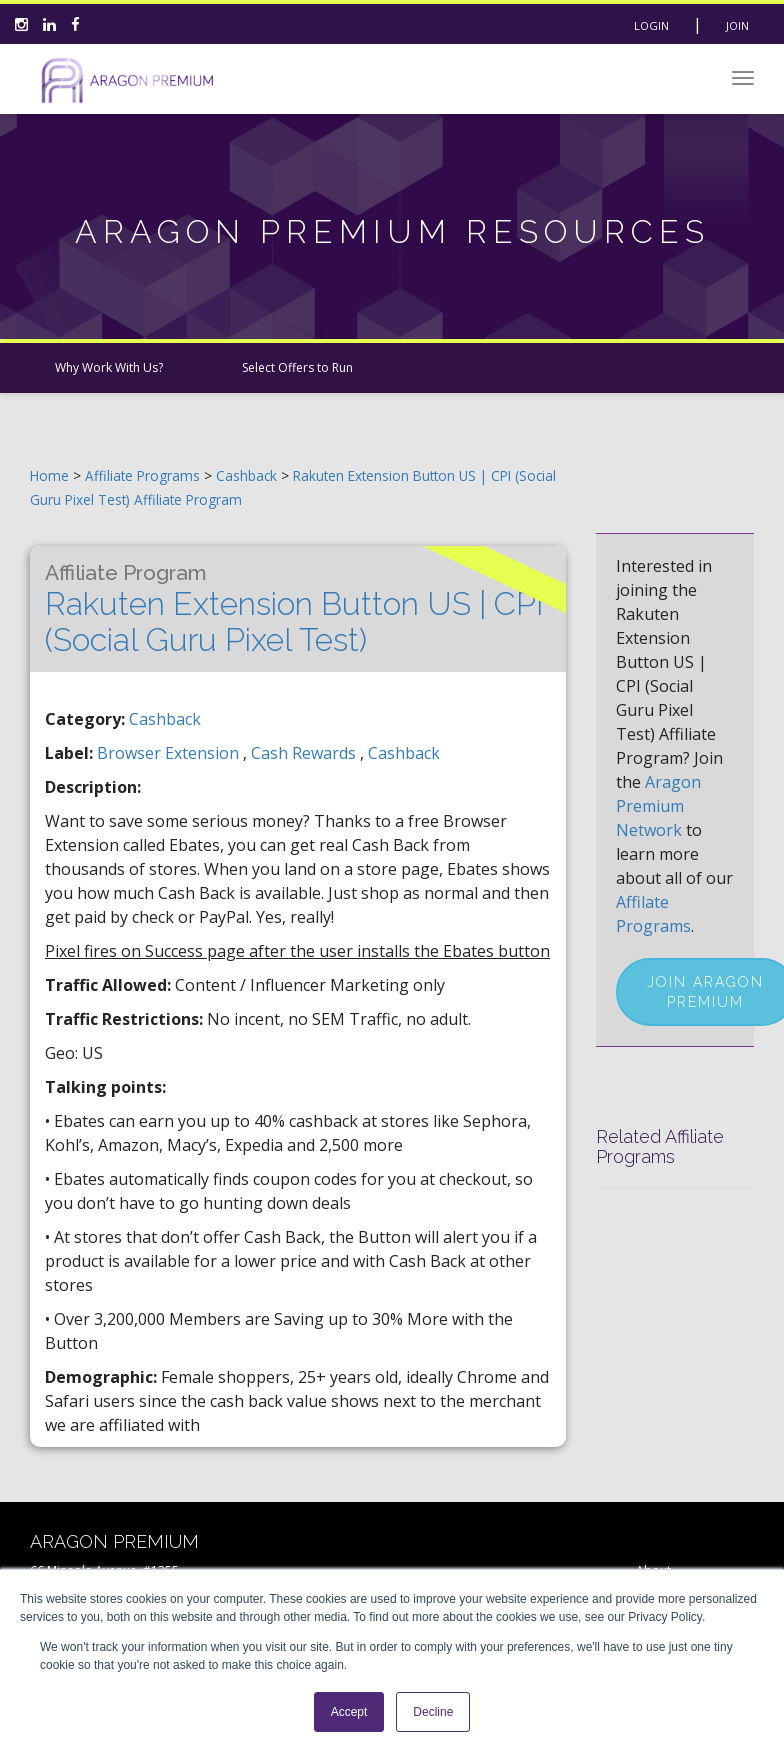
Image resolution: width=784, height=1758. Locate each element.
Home (49, 475)
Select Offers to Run (297, 367)
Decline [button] (433, 1712)
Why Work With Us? (109, 367)
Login (651, 25)
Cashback (248, 475)
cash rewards (305, 753)
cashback (404, 753)
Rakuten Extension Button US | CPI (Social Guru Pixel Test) (294, 608)
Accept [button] (349, 1712)
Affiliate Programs (142, 475)
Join (737, 25)
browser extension (170, 753)
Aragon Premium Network (658, 806)
